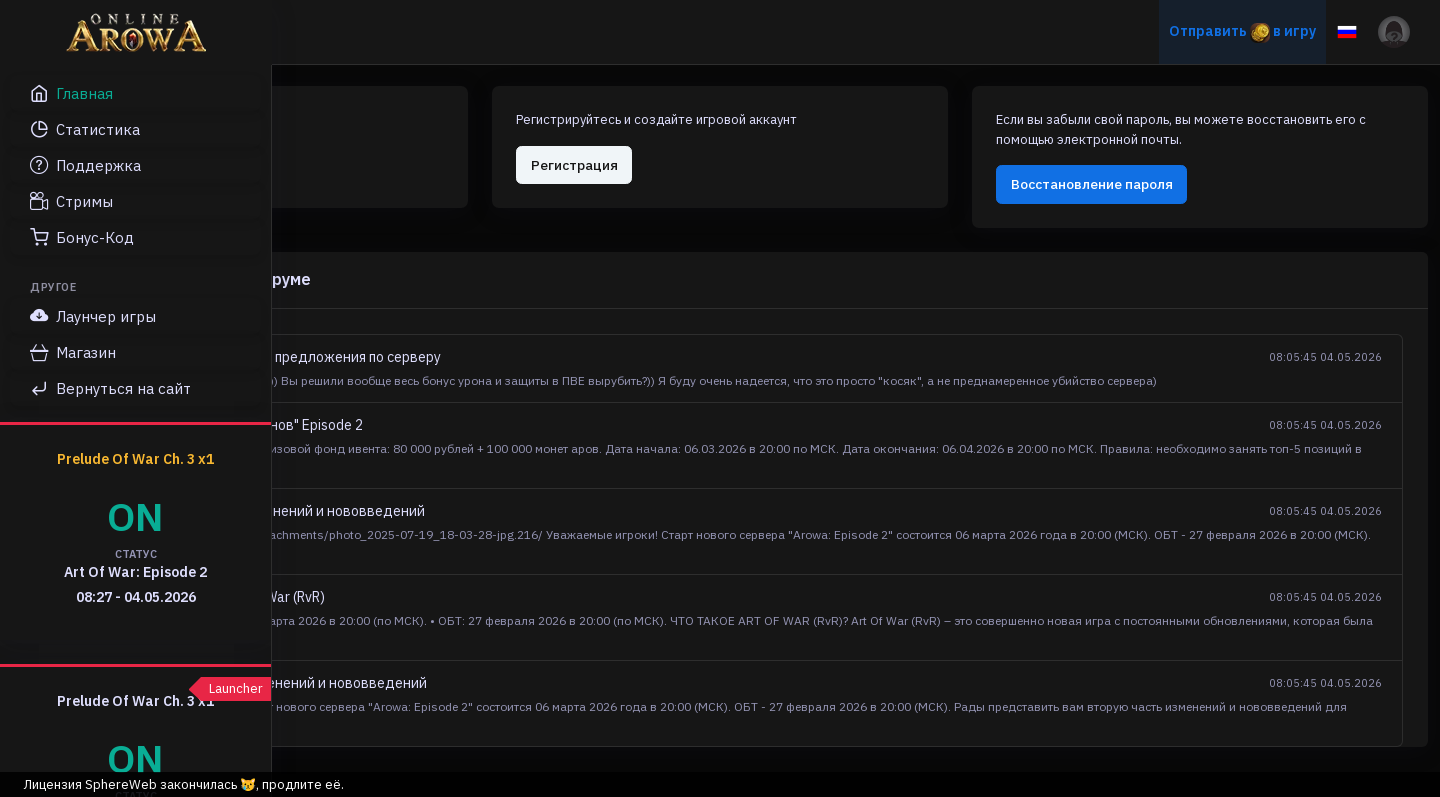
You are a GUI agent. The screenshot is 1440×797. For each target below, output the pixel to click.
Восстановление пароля (1176, 193)
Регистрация (762, 154)
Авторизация (387, 154)
